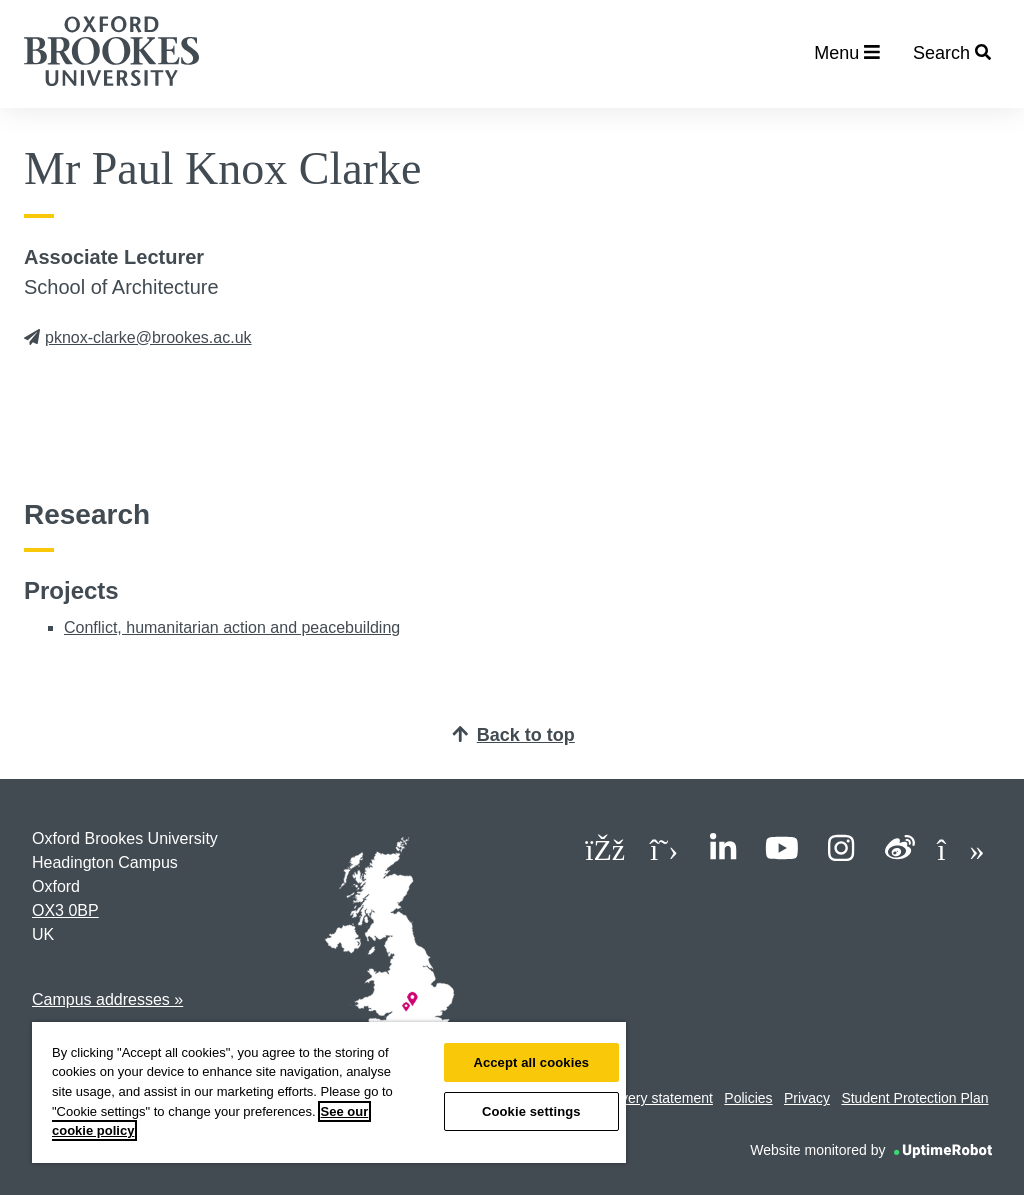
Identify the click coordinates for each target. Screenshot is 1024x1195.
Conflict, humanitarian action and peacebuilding (232, 627)
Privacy (807, 1098)
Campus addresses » (107, 999)
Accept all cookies (531, 1062)
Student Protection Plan (914, 1098)
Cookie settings (531, 1111)
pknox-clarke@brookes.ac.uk (138, 337)
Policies (748, 1098)
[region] (329, 1092)
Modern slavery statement (632, 1098)
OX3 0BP (65, 910)
